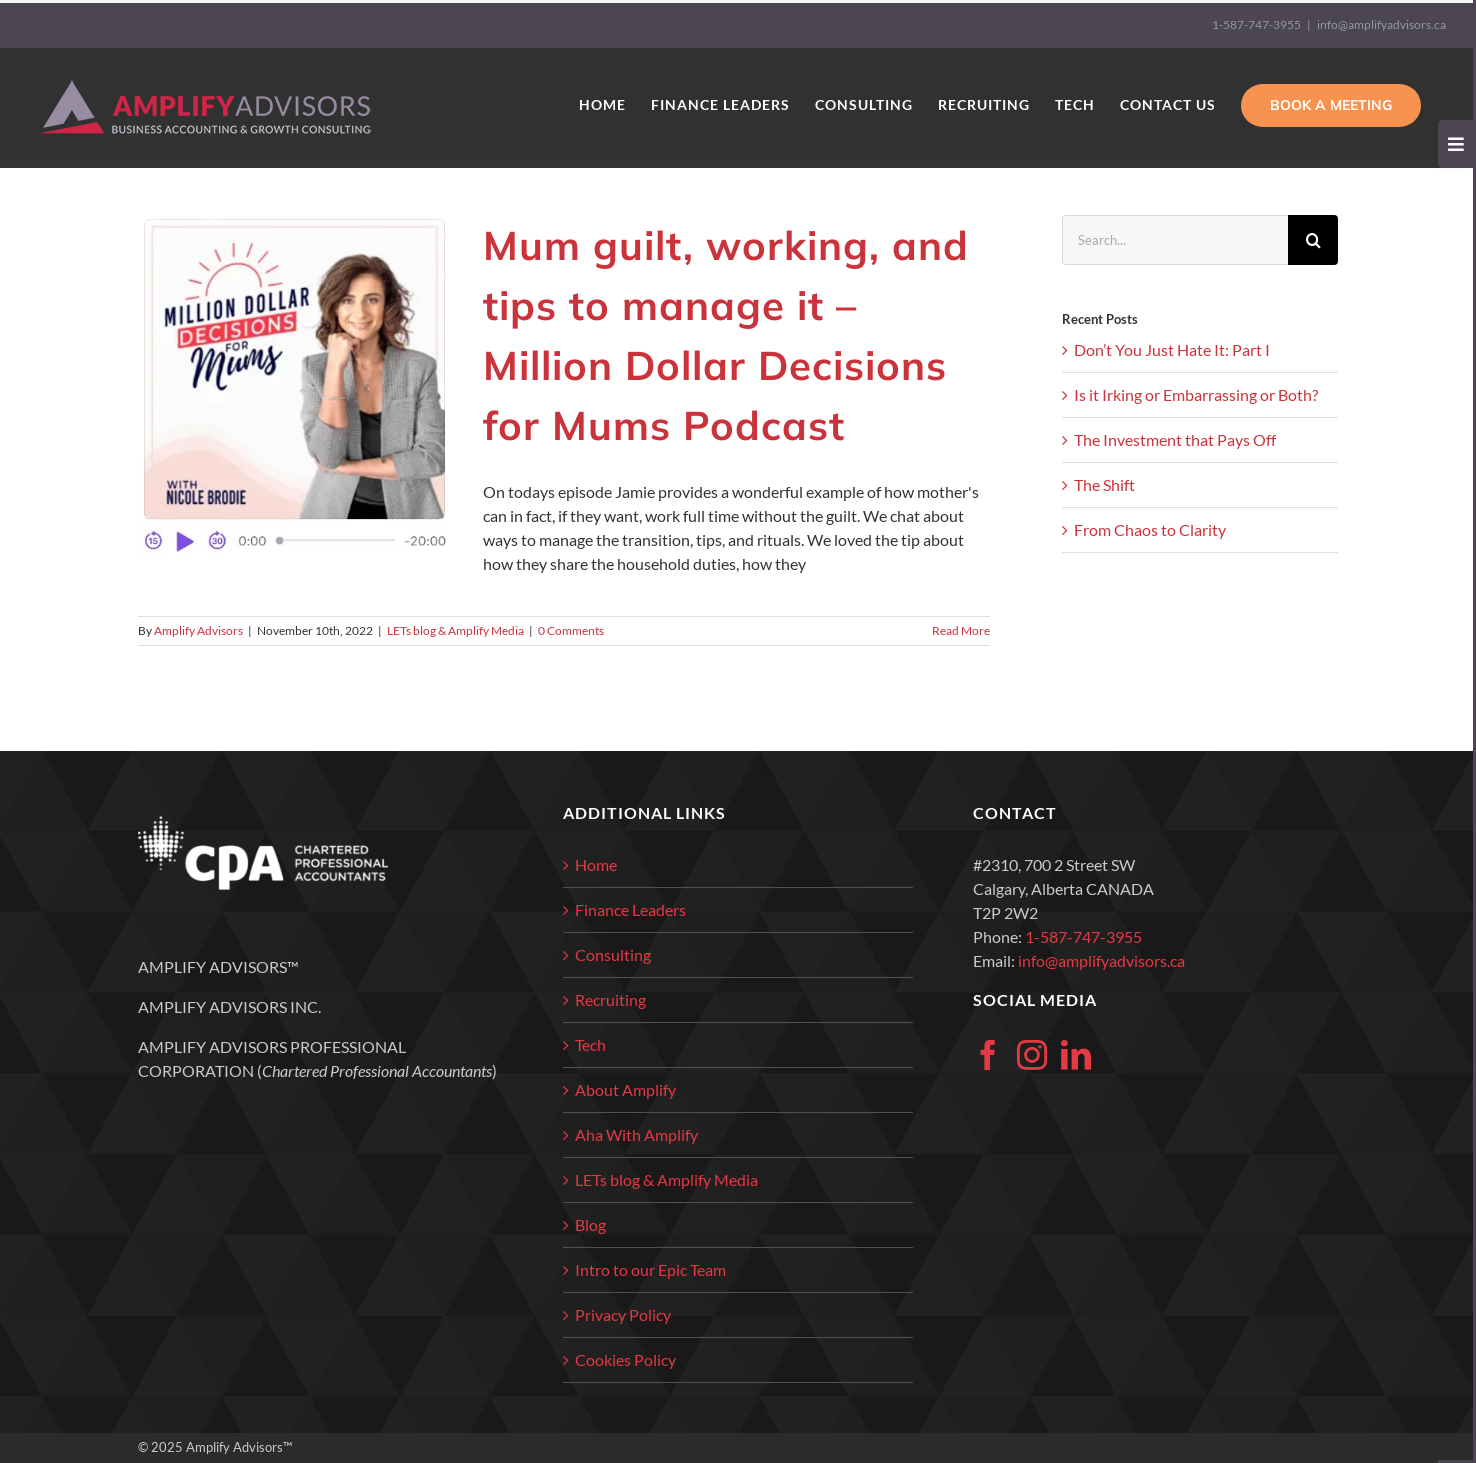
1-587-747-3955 (1256, 24)
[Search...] (1175, 240)
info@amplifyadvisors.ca (1381, 24)
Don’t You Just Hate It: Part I (1172, 349)
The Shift (1104, 484)
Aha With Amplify (636, 1134)
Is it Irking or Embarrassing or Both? (1196, 394)
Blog (590, 1224)
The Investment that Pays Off (1175, 439)
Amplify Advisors (198, 630)
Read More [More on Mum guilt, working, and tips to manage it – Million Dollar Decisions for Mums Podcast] (961, 630)
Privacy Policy (623, 1314)
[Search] (1313, 240)
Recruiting (610, 999)
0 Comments (571, 630)
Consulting (613, 954)
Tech (590, 1044)
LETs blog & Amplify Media (455, 630)
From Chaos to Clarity (1150, 529)
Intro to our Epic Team (650, 1269)
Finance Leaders (630, 909)
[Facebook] (988, 1055)
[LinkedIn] (1076, 1055)
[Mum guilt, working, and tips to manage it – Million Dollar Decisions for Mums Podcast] (298, 389)
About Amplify (625, 1089)
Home (596, 864)
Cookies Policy (625, 1359)
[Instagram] (1032, 1055)
